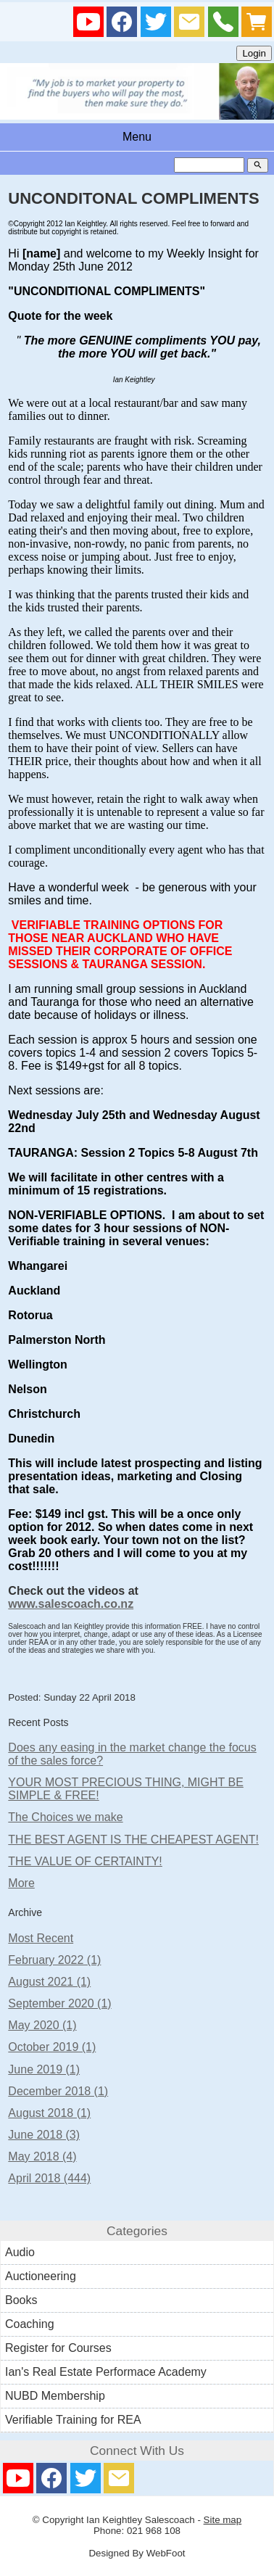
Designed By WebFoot (136, 2553)
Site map (223, 2519)
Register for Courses (58, 2348)
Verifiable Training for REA (73, 2420)
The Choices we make (65, 1817)
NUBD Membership (55, 2396)
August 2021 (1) (49, 1982)
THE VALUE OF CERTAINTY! (85, 1861)
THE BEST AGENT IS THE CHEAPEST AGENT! (133, 1839)
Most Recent (40, 1938)
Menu (137, 137)
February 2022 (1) (54, 1960)
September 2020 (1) (59, 2003)
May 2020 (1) (42, 2025)
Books (21, 2300)
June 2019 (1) (44, 2069)
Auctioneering (40, 2276)
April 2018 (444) (49, 2178)
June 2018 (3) (44, 2135)
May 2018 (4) (42, 2156)
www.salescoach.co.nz (70, 1604)
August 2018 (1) (49, 2113)
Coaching (29, 2324)
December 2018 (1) (58, 2091)
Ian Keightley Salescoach (140, 2519)
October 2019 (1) (52, 2047)
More (21, 1883)
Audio (20, 2252)
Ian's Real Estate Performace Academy (106, 2372)
